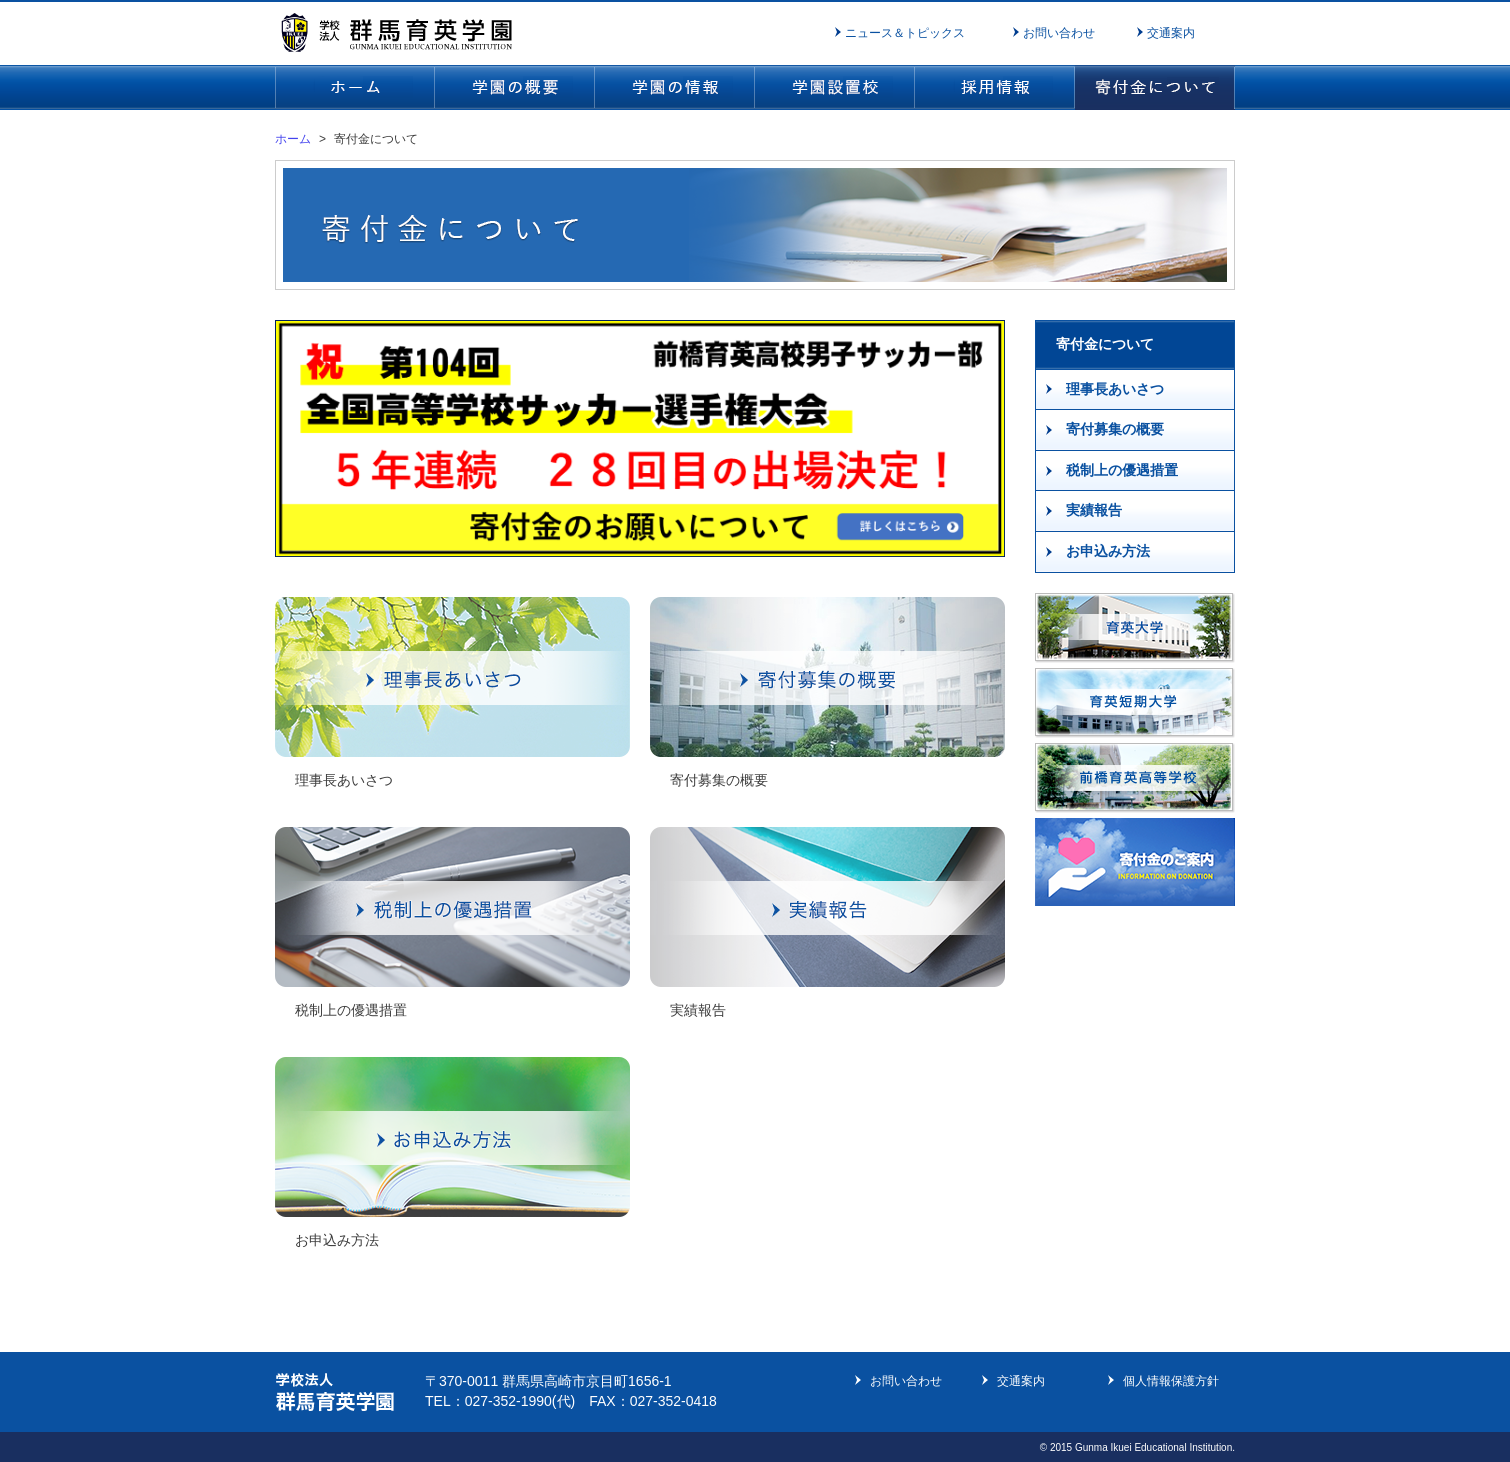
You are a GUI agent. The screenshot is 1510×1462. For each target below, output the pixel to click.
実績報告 (1094, 510)
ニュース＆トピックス (905, 33)
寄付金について (1105, 344)
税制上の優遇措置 (1122, 470)
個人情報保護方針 (1171, 1381)
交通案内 (1171, 33)
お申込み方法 (1108, 551)
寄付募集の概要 (1115, 429)
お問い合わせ (1059, 33)
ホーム (293, 139)
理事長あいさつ (1115, 389)
